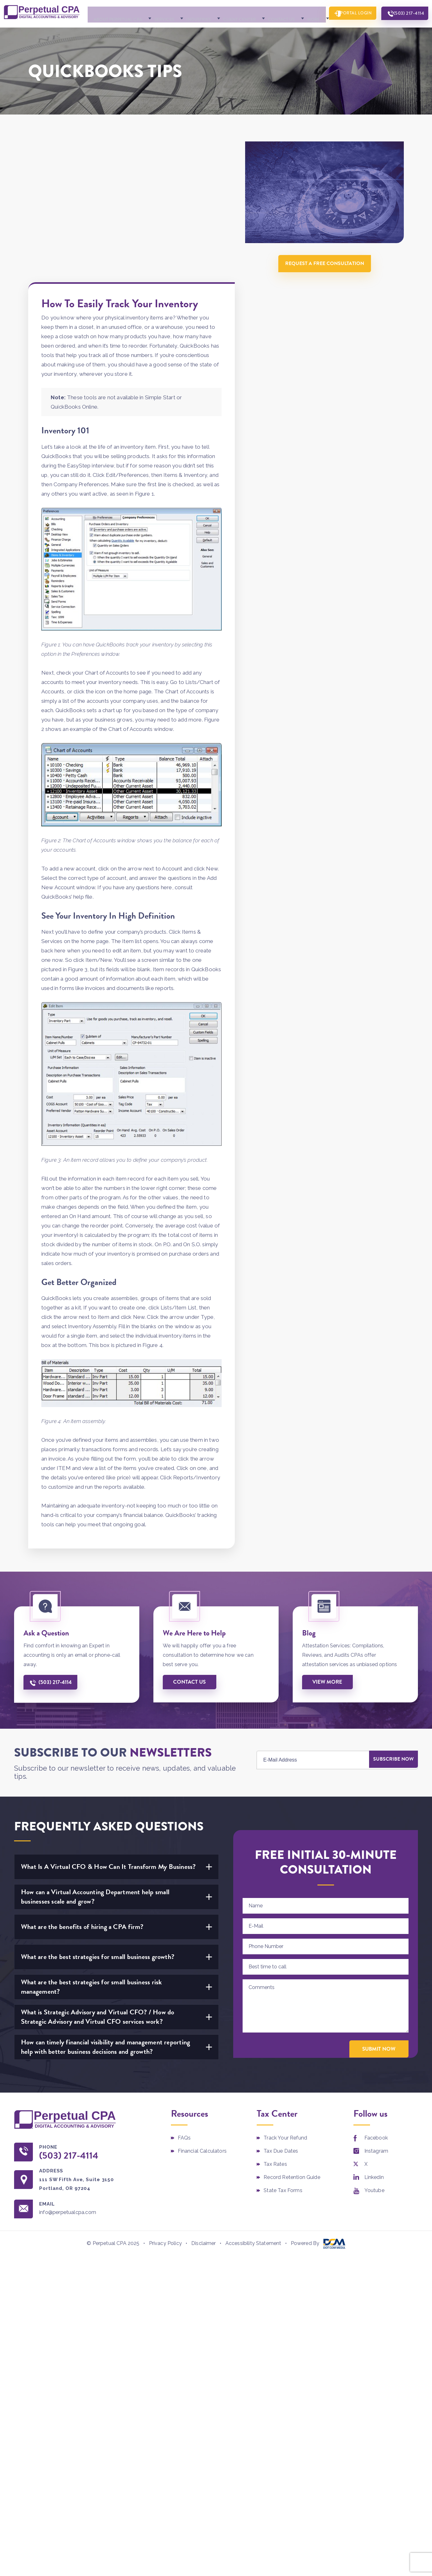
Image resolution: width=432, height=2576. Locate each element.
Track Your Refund (285, 2015)
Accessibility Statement (253, 2121)
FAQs (184, 2015)
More (294, 31)
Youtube (374, 2067)
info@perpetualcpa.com (73, 2090)
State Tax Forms (283, 2067)
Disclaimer (203, 2121)
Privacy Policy (165, 2121)
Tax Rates (275, 2041)
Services (148, 31)
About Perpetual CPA (101, 31)
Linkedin (374, 2054)
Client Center (222, 31)
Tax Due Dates (281, 2028)
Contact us (191, 1558)
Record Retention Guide (292, 2054)
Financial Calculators (202, 2028)
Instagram (376, 2028)
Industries (181, 31)
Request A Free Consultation (327, 278)
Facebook (376, 2015)
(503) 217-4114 (404, 31)
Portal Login (344, 31)
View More (329, 1558)
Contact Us (263, 31)
